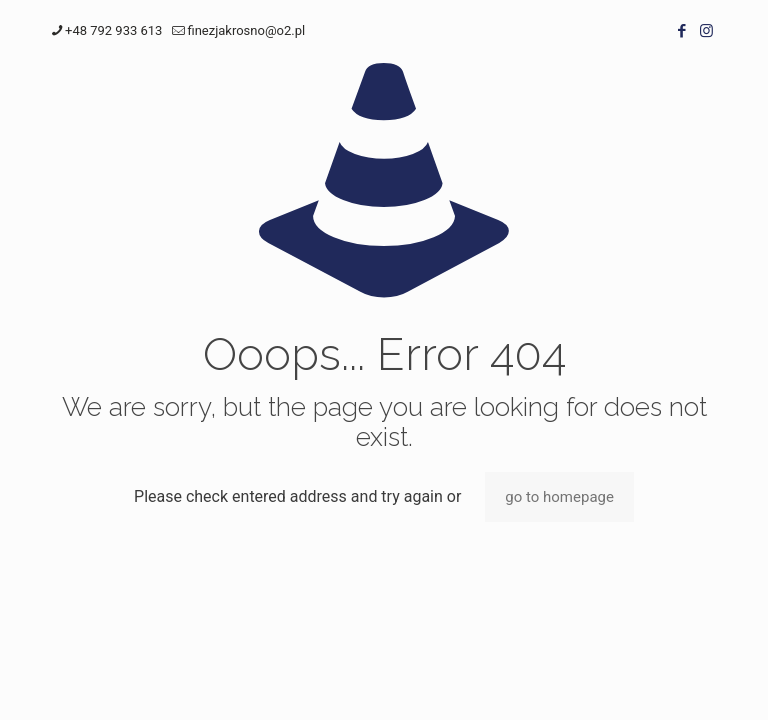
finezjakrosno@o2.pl (246, 30)
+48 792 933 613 (113, 30)
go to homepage (559, 497)
